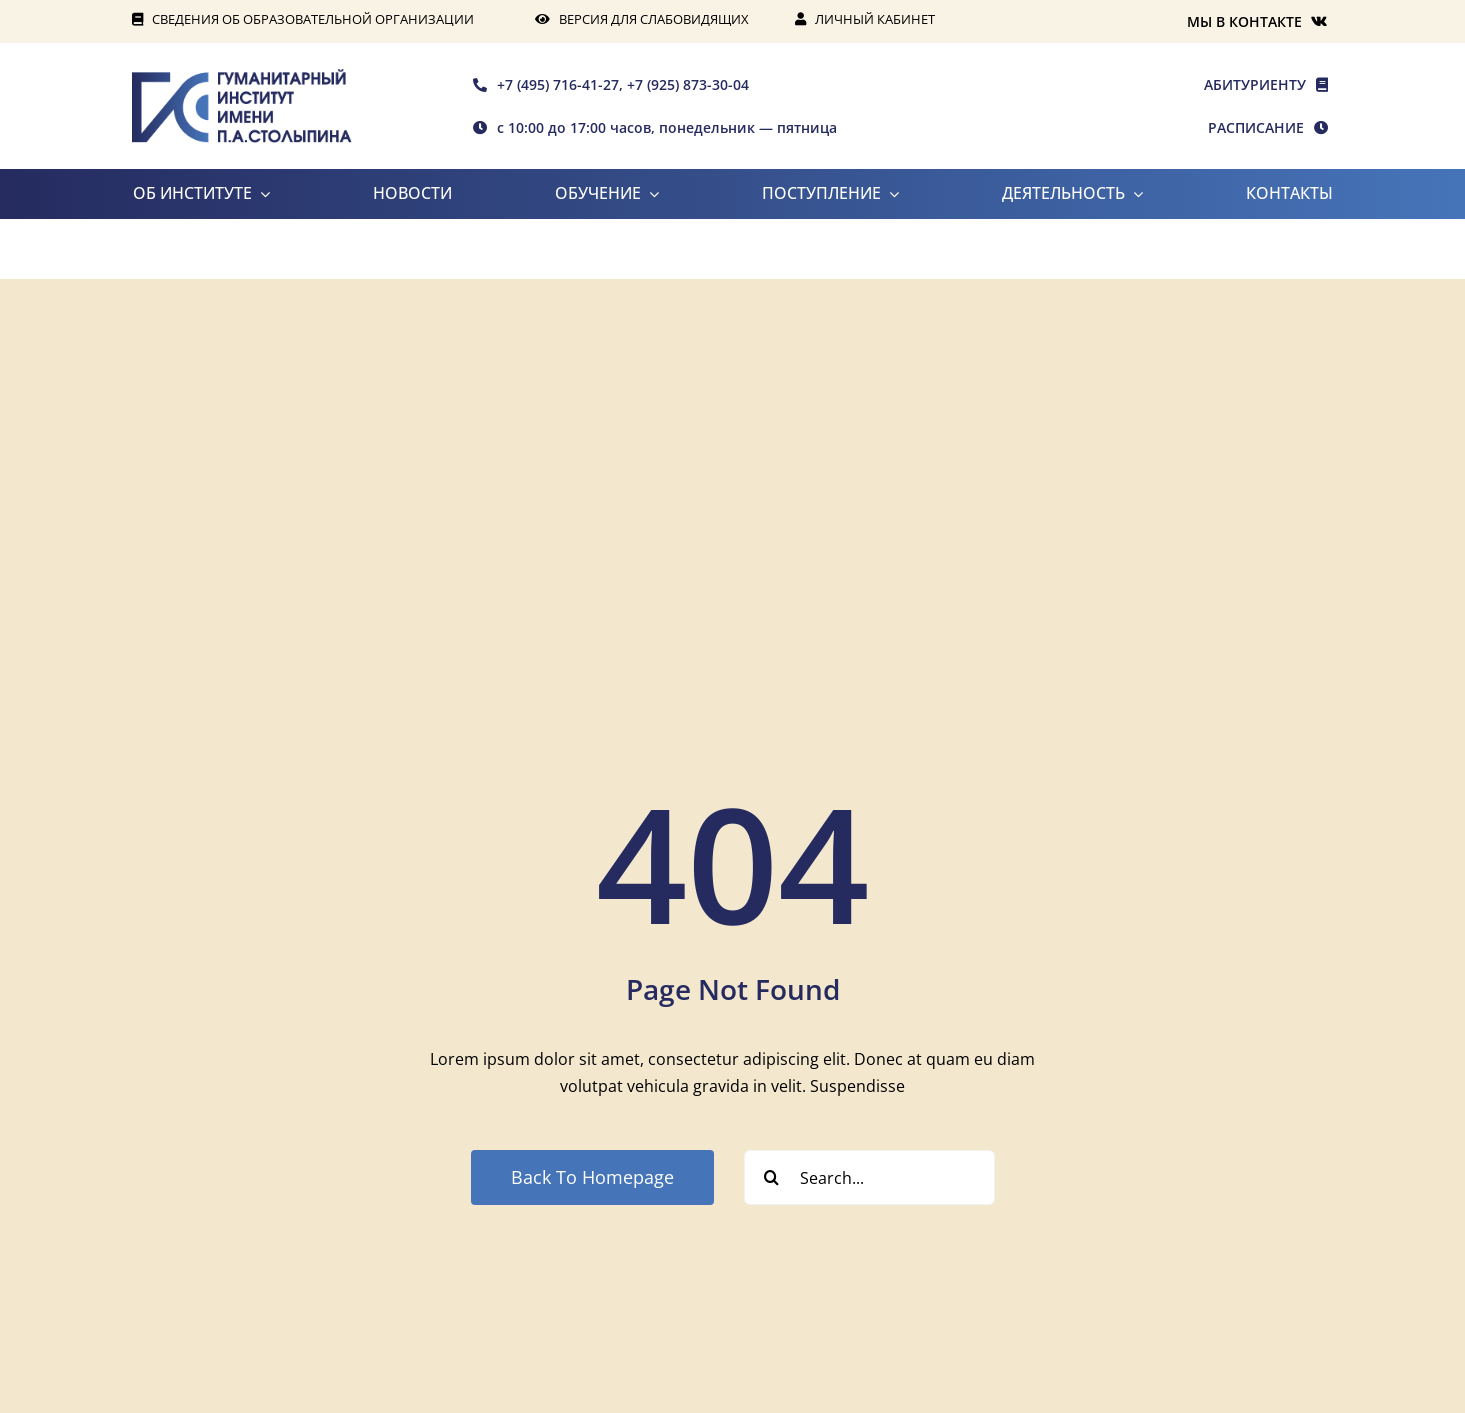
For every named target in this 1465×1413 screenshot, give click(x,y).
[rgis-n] (242, 77)
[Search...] (869, 1177)
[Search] (771, 1177)
